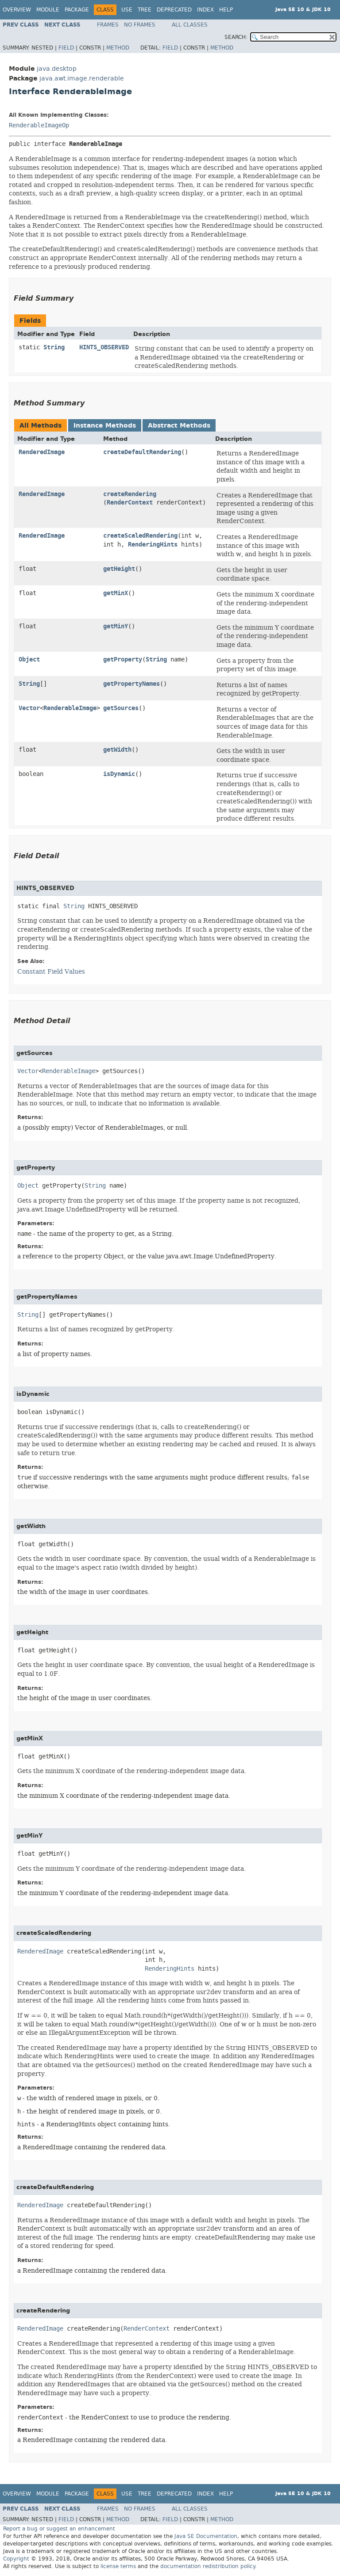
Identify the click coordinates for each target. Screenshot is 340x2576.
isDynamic (119, 774)
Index (205, 10)
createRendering (129, 494)
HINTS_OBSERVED (104, 347)
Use (126, 10)
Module (47, 10)
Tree (144, 10)
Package (77, 10)
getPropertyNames (131, 684)
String (54, 347)
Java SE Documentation (205, 2536)
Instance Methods (104, 425)
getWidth (117, 749)
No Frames (139, 25)
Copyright (16, 2559)
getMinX (115, 593)
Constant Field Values (51, 971)
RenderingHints (153, 544)
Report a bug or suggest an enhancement (59, 2529)
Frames (108, 25)
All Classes (190, 25)
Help (226, 10)
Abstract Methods (179, 425)
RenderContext (130, 502)
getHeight (119, 569)
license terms (118, 2566)
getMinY (115, 626)
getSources (121, 708)
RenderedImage (42, 452)
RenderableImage (70, 708)
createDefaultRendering (142, 452)
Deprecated (174, 10)
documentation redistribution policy (207, 2566)
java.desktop (57, 69)
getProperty (122, 659)
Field (66, 48)
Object (29, 659)
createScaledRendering (140, 535)
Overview (17, 10)
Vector (29, 708)
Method (117, 48)
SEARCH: (235, 37)
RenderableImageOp (39, 125)
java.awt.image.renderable (81, 78)
